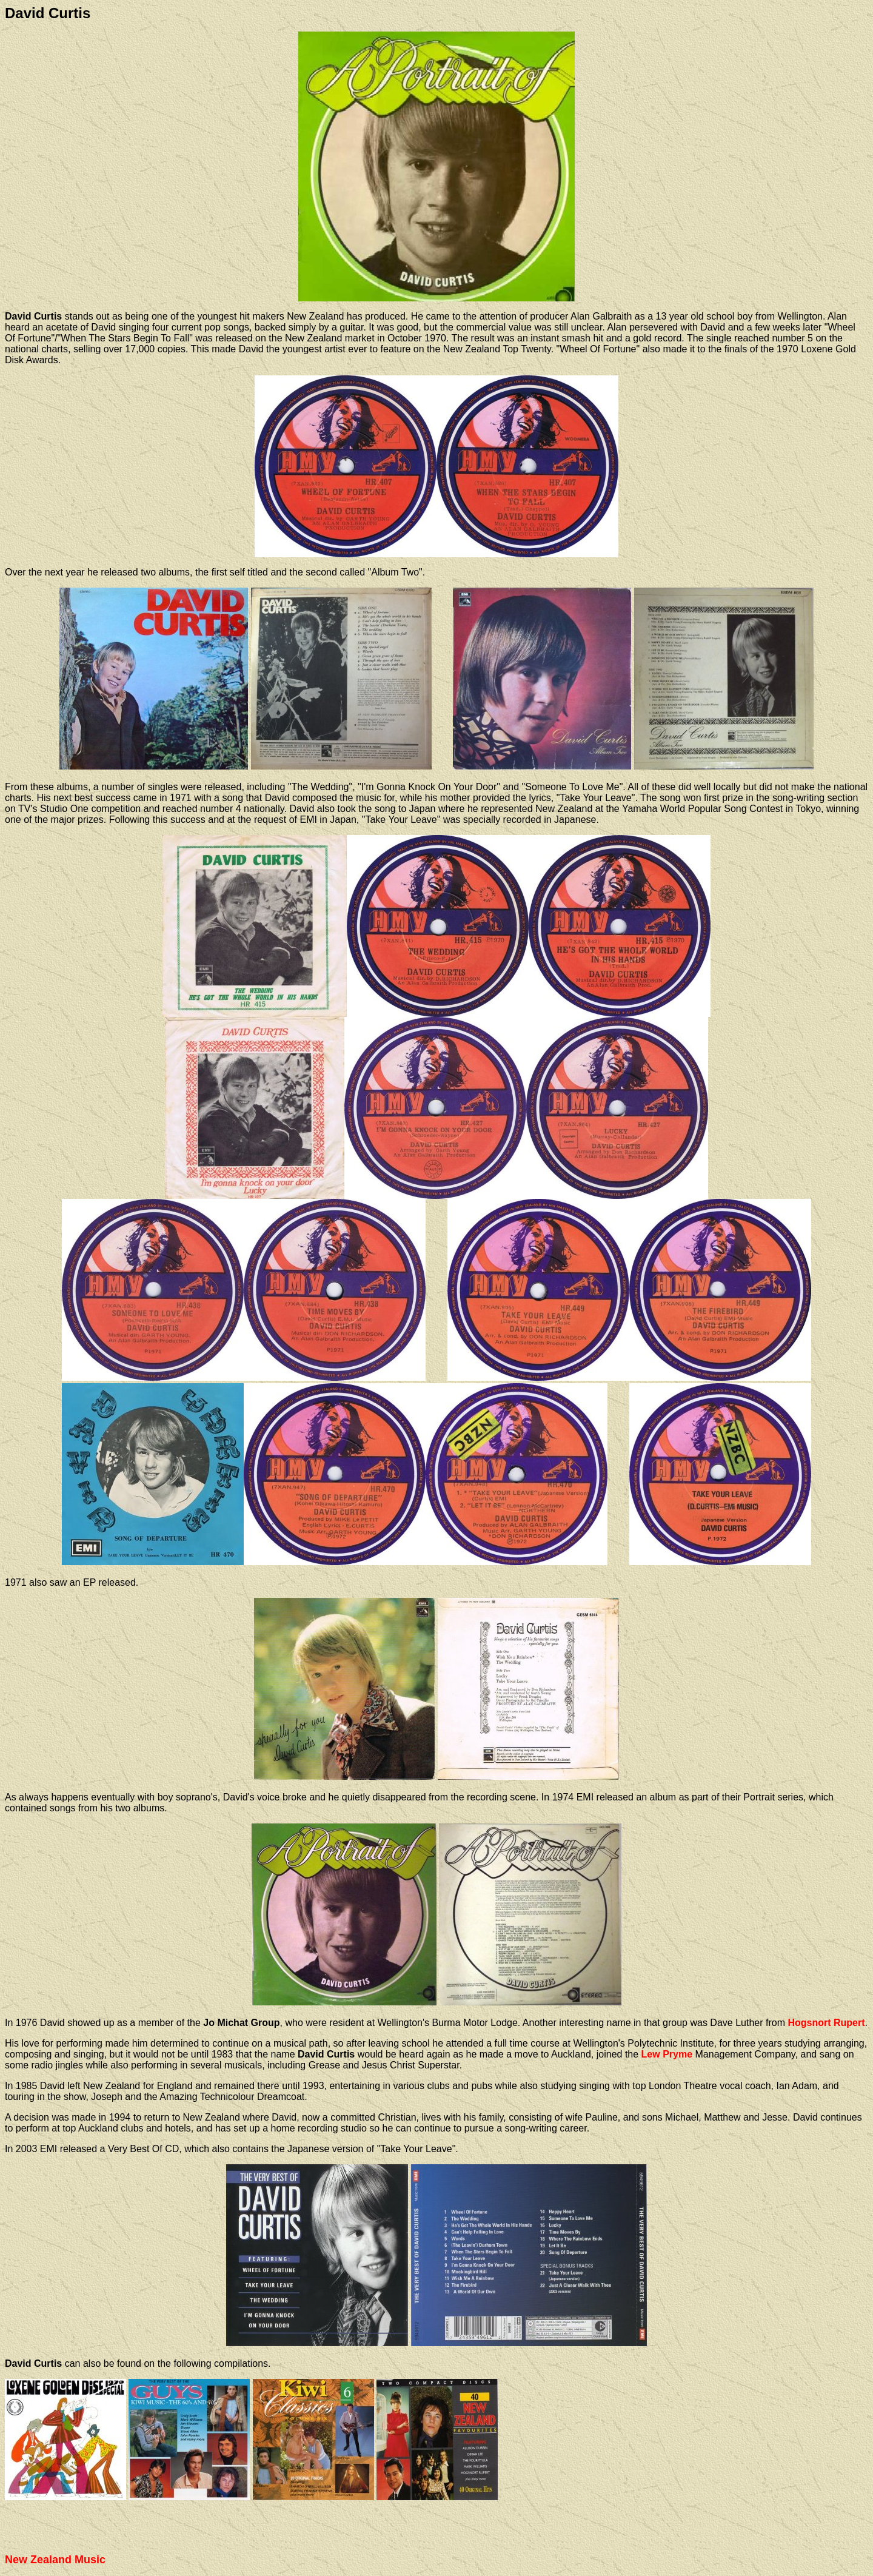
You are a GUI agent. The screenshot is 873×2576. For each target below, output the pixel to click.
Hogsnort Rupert (826, 2023)
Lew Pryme (666, 2054)
